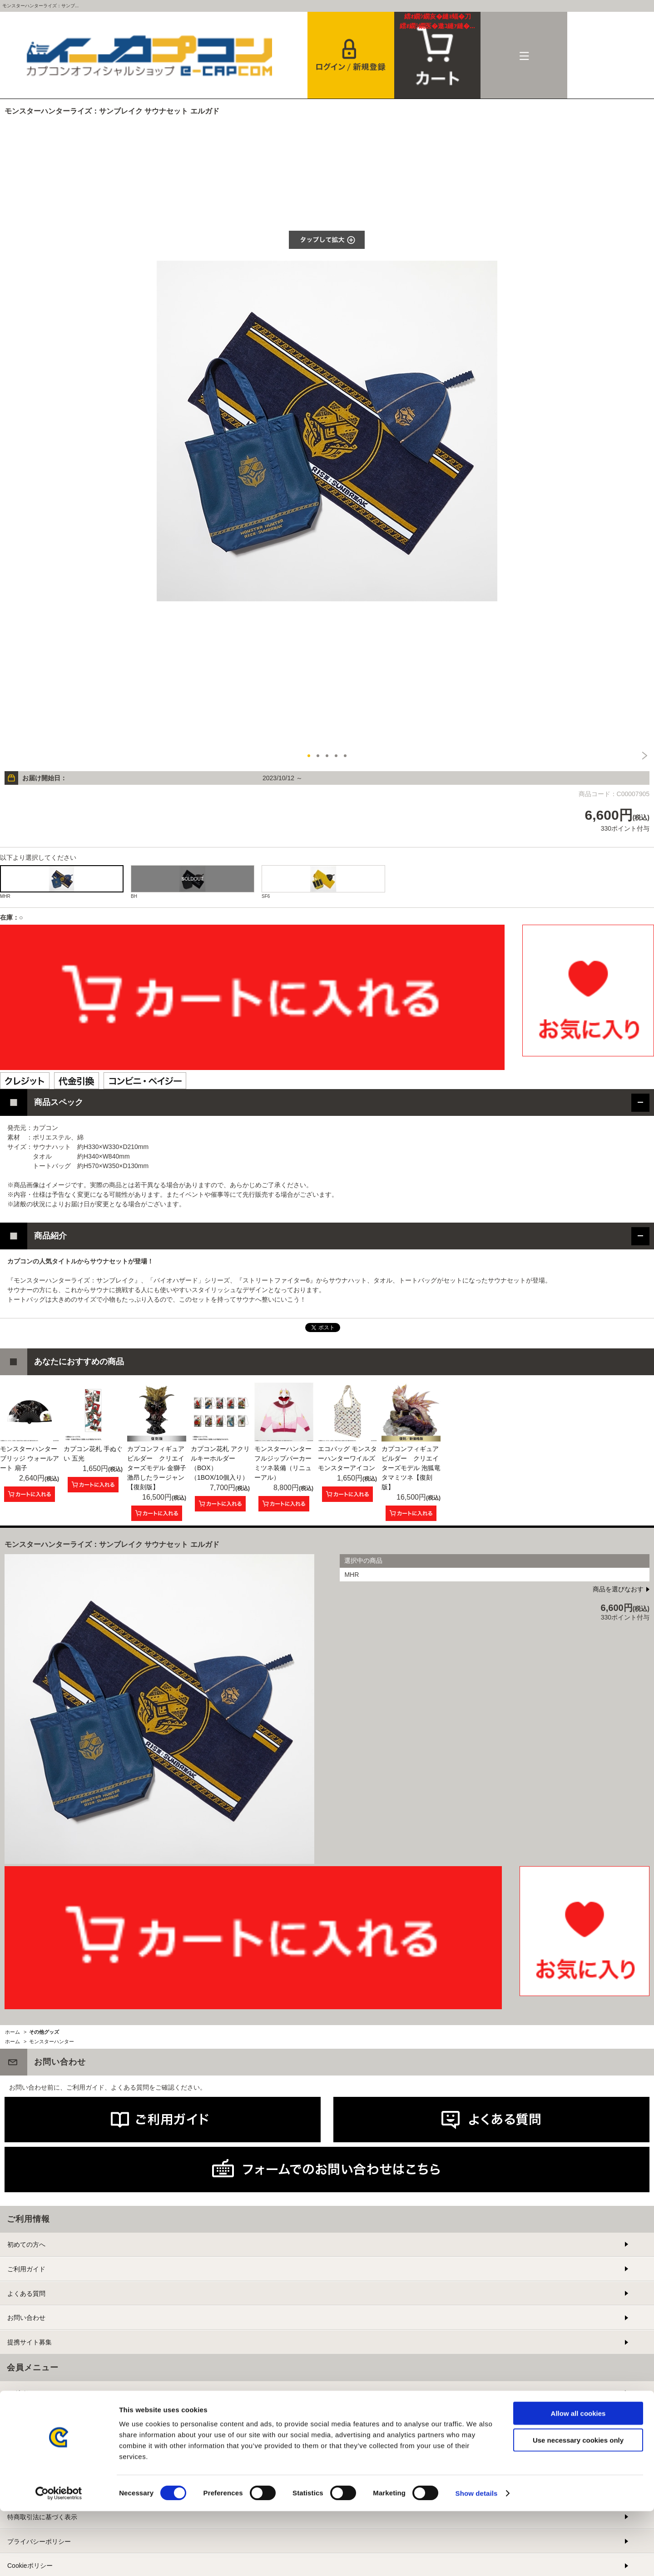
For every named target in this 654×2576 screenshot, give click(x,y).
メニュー (524, 55)
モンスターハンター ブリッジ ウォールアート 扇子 (29, 1458)
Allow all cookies (578, 2478)
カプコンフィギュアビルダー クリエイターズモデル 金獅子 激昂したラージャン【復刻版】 (156, 1468)
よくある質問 (26, 2293)
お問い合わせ (26, 2317)
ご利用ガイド (26, 2269)
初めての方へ (26, 2244)
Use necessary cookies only (578, 2505)
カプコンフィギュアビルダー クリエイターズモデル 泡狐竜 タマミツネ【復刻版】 (411, 1468)
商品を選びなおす (618, 1589)
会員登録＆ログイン (350, 55)
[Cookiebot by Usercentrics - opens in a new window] (59, 2558)
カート (437, 21)
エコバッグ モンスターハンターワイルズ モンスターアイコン (347, 1458)
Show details (477, 2558)
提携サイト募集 (29, 2342)
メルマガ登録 (26, 2441)
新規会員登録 (26, 2417)
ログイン (20, 2393)
